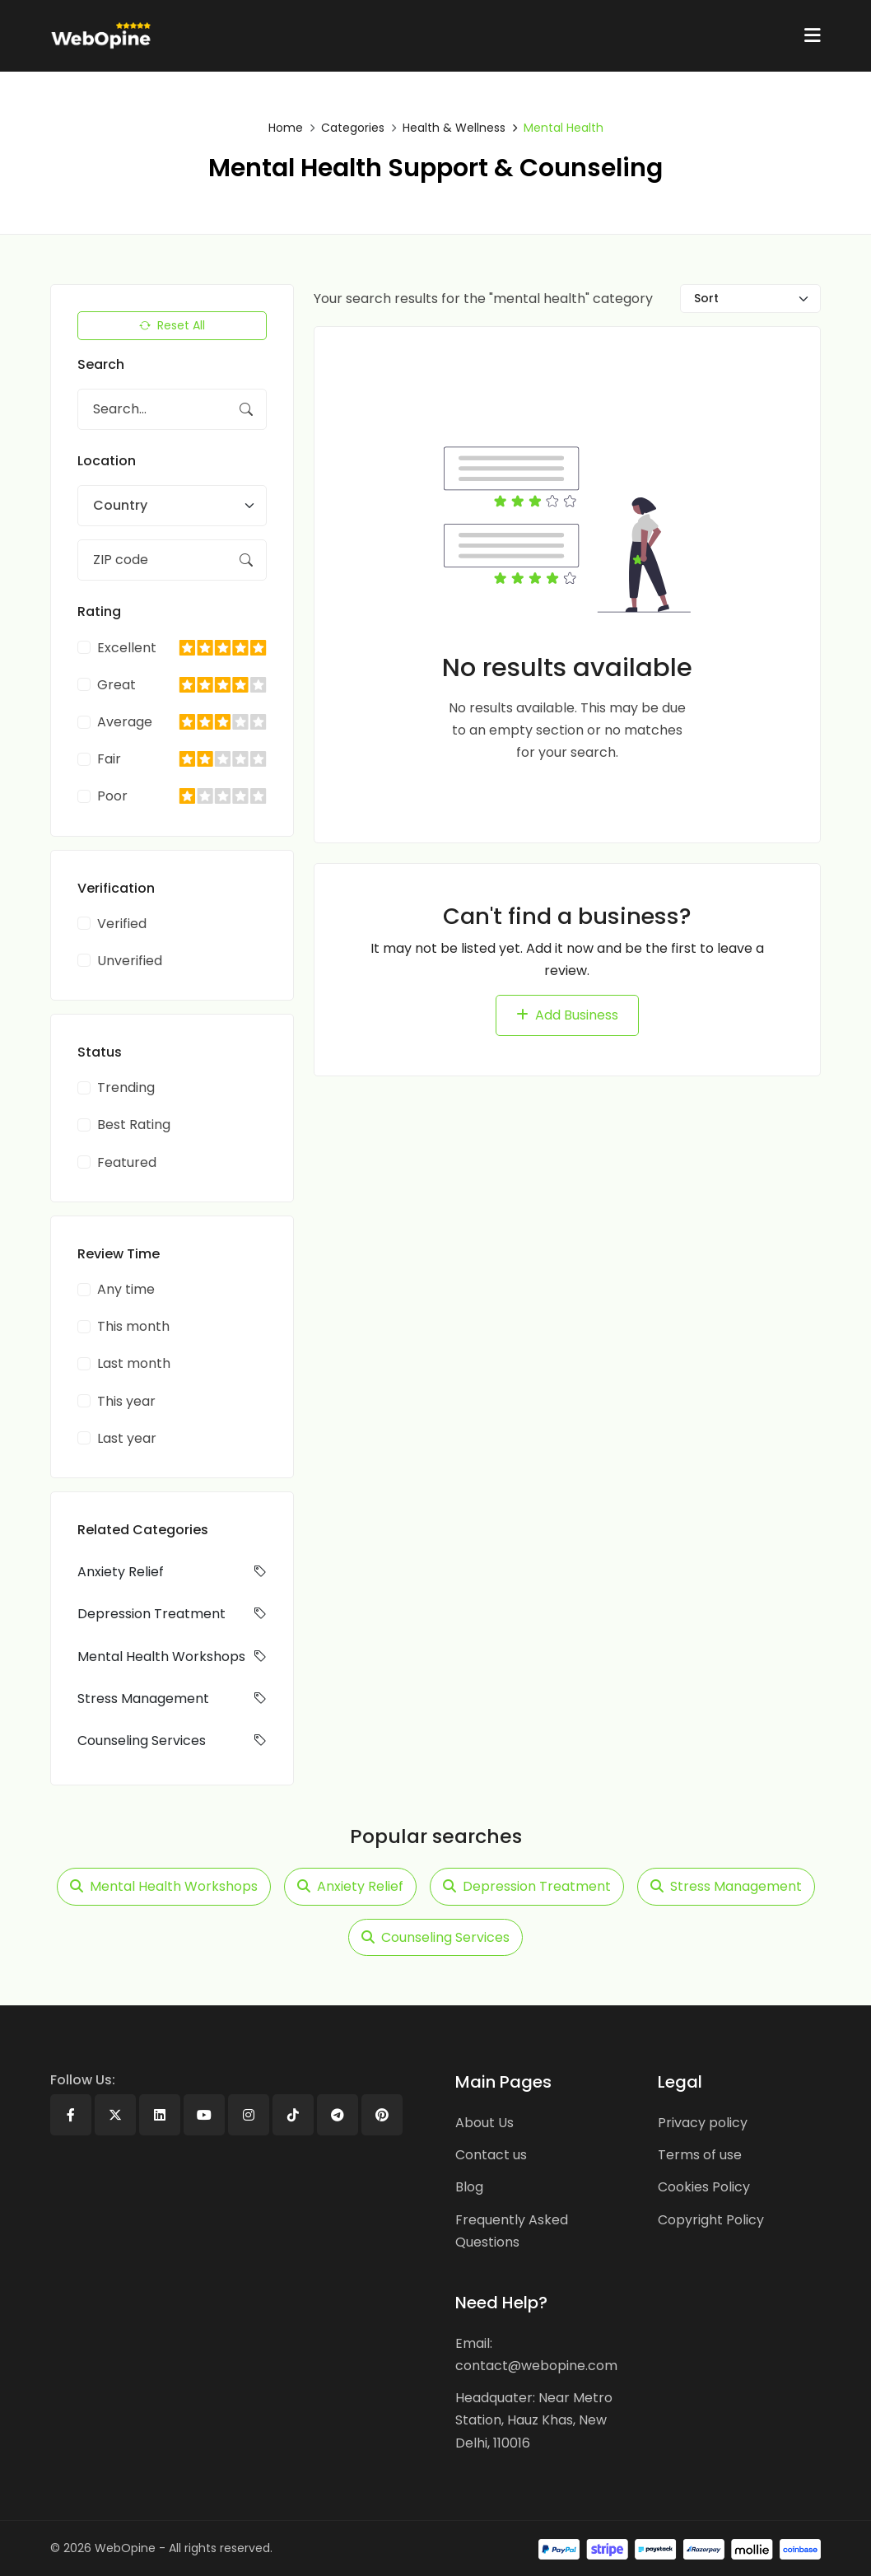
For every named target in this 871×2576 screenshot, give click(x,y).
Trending (126, 1087)
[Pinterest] (382, 2114)
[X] (115, 2114)
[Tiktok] (293, 2114)
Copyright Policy (711, 2219)
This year (126, 1401)
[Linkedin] (159, 2114)
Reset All (172, 325)
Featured (126, 1162)
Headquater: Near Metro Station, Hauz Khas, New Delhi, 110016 (533, 2420)
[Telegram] (337, 2114)
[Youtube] (204, 2114)
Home (285, 127)
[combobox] (172, 505)
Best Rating (133, 1124)
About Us (484, 2122)
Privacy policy (703, 2122)
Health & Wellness (454, 127)
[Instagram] (248, 2114)
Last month (133, 1363)
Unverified (129, 960)
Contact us (491, 2154)
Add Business (567, 1015)
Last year (126, 1438)
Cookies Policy (704, 2186)
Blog (469, 2186)
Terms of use (700, 2154)
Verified (122, 923)
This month (133, 1326)
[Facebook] (70, 2114)
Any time (126, 1289)
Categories (352, 127)
